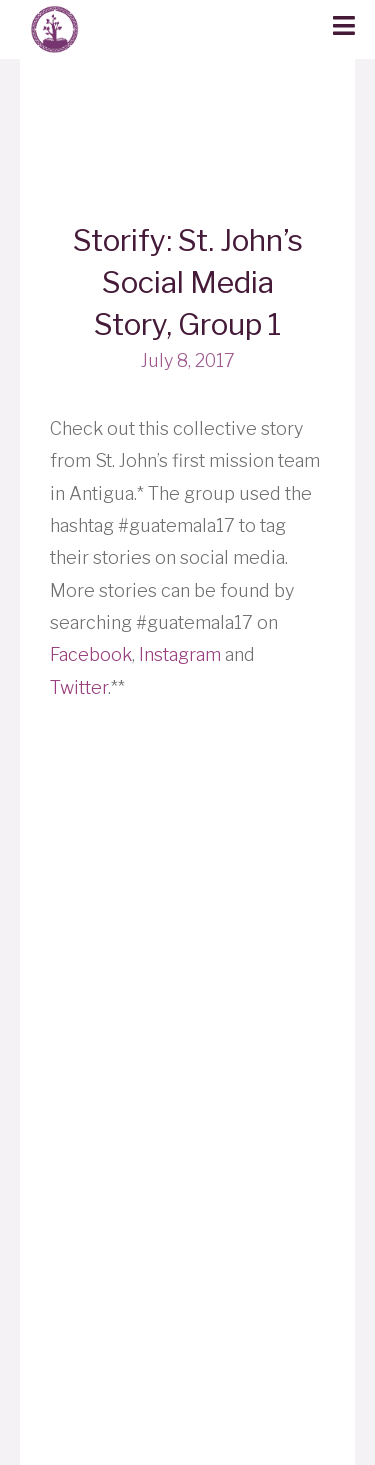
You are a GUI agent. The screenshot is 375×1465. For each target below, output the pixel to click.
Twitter (79, 687)
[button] (344, 27)
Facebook (91, 654)
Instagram (180, 654)
